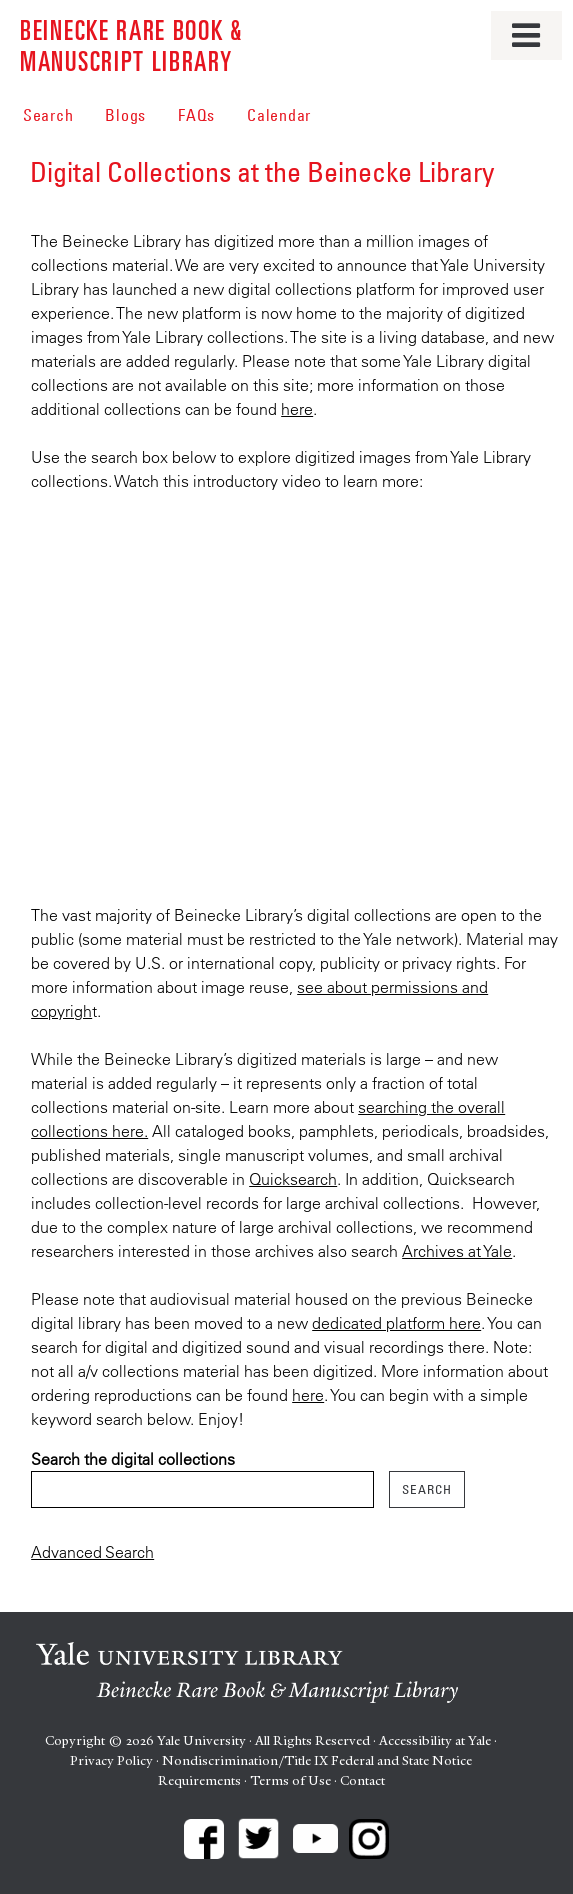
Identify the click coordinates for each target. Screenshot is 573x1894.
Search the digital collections (133, 1459)
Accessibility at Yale (435, 1740)
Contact (362, 1780)
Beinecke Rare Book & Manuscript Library (131, 44)
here (297, 409)
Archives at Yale (457, 1251)
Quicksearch (293, 1179)
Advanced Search (92, 1552)
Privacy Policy (111, 1760)
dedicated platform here (396, 1323)
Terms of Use (290, 1780)
